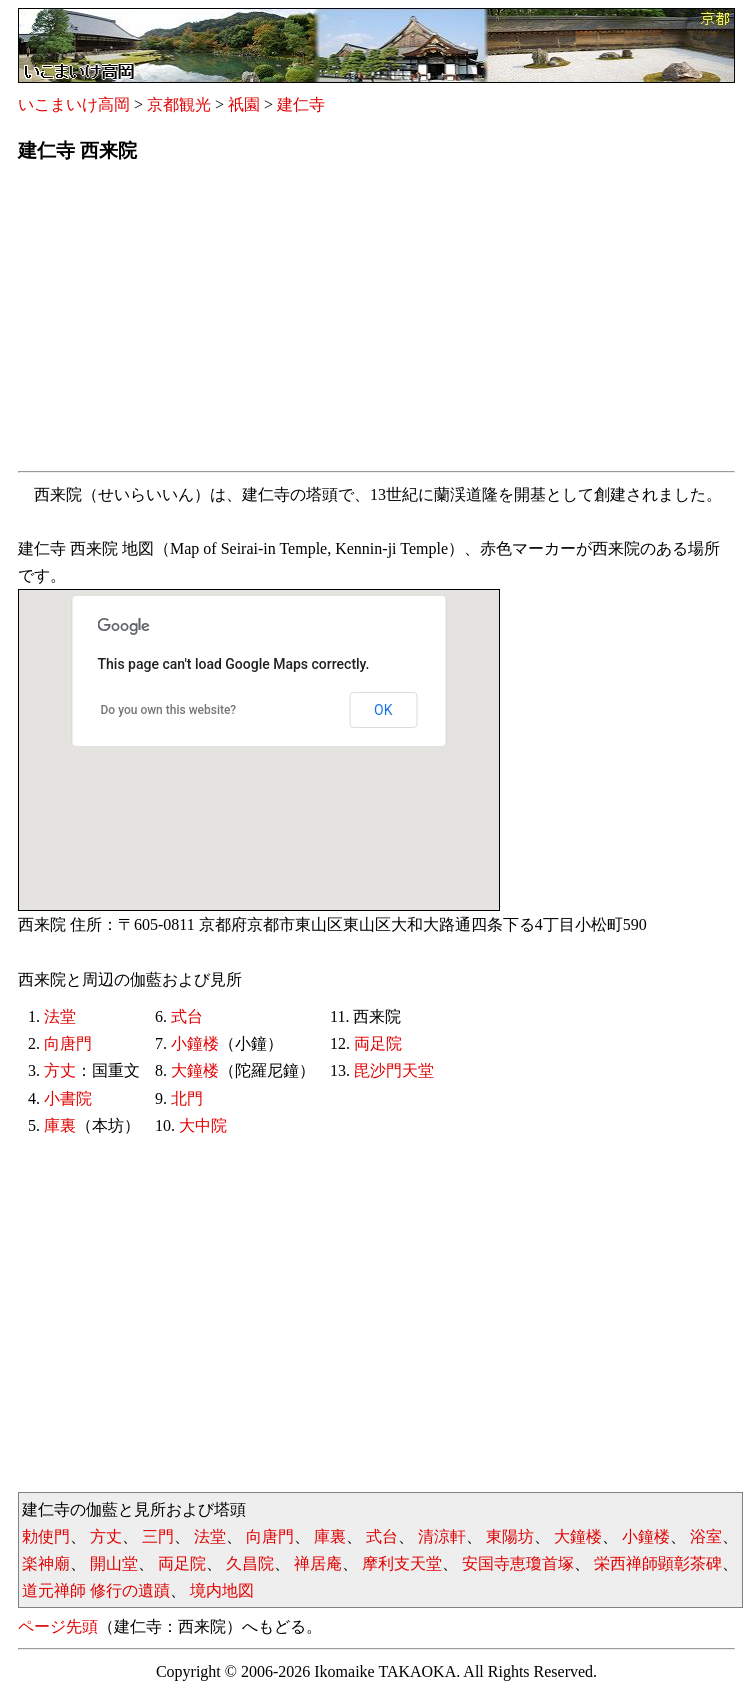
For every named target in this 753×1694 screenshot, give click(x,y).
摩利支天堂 (402, 1563)
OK (383, 710)
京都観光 (179, 104)
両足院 (378, 1043)
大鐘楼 (195, 1070)
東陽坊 (510, 1536)
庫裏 (60, 1125)
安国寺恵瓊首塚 (518, 1563)
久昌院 (250, 1563)
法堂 (60, 1016)
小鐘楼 (195, 1043)
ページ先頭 (58, 1626)
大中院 (203, 1125)
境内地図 (222, 1590)
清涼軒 (442, 1536)
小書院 (68, 1098)
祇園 (244, 104)
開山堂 (114, 1563)
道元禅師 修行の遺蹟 (96, 1590)
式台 (187, 1016)
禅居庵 (318, 1563)
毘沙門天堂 (394, 1070)
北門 (187, 1098)
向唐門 (68, 1043)
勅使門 (46, 1536)
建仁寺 (301, 104)
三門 (158, 1536)
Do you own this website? (169, 710)
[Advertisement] (376, 323)
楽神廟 (46, 1563)
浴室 (706, 1536)
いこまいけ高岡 (74, 104)
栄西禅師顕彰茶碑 (658, 1563)
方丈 (60, 1070)
